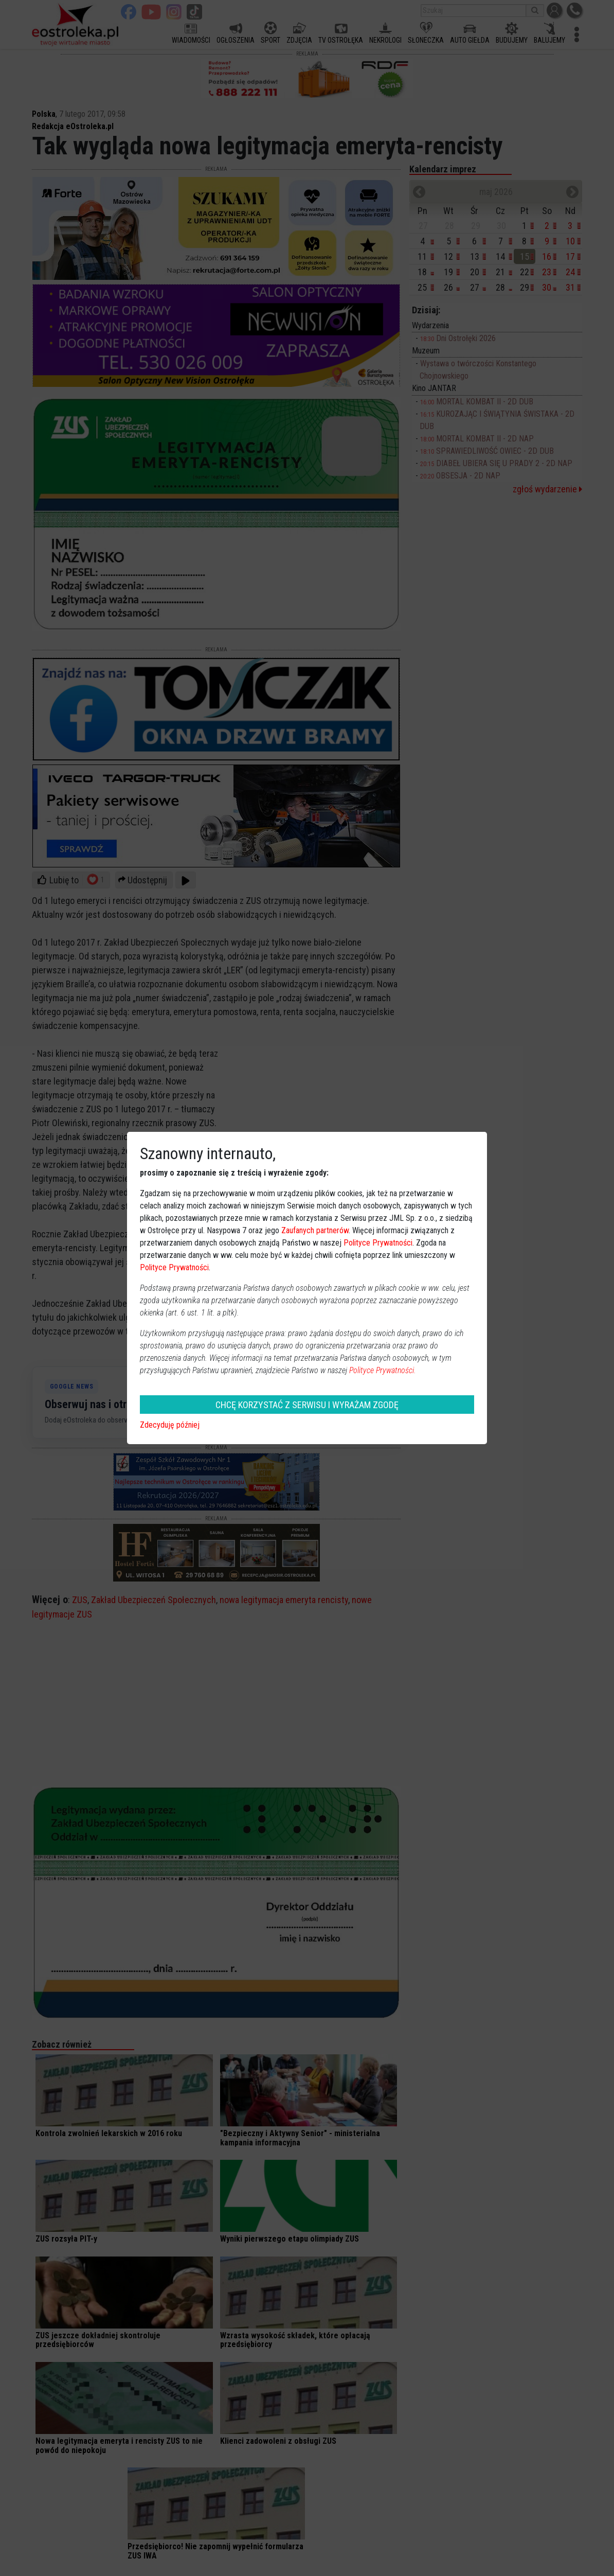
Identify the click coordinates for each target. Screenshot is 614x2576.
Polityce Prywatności (378, 1243)
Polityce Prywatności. (382, 1370)
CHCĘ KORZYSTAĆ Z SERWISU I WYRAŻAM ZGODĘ (307, 1404)
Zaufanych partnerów (315, 1230)
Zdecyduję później (170, 1425)
